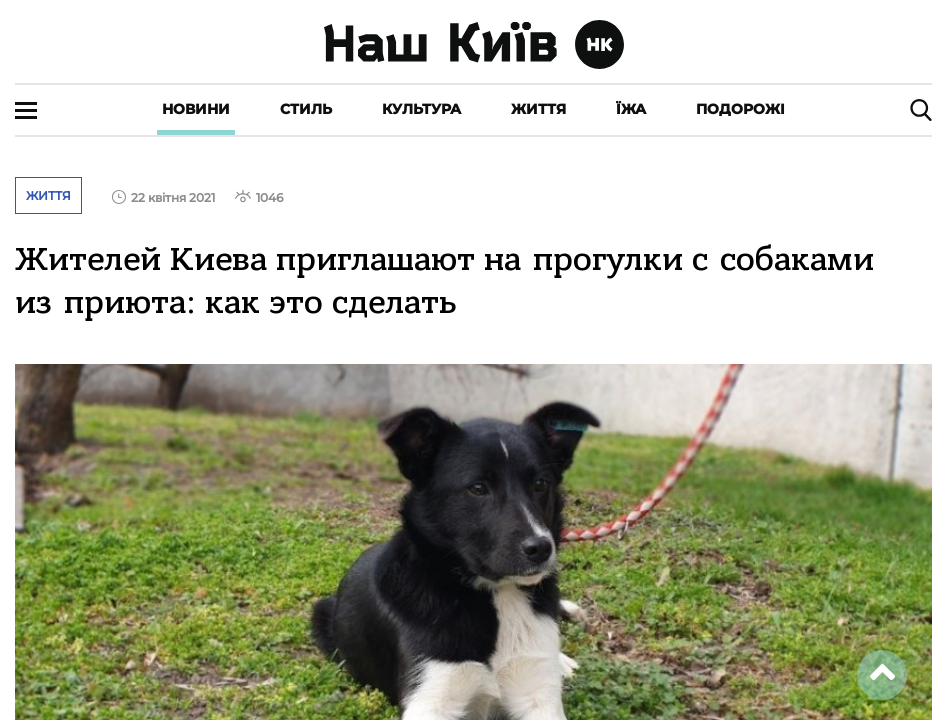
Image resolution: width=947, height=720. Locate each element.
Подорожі (740, 109)
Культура (421, 109)
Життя (538, 109)
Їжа (631, 109)
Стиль (306, 109)
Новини (196, 109)
